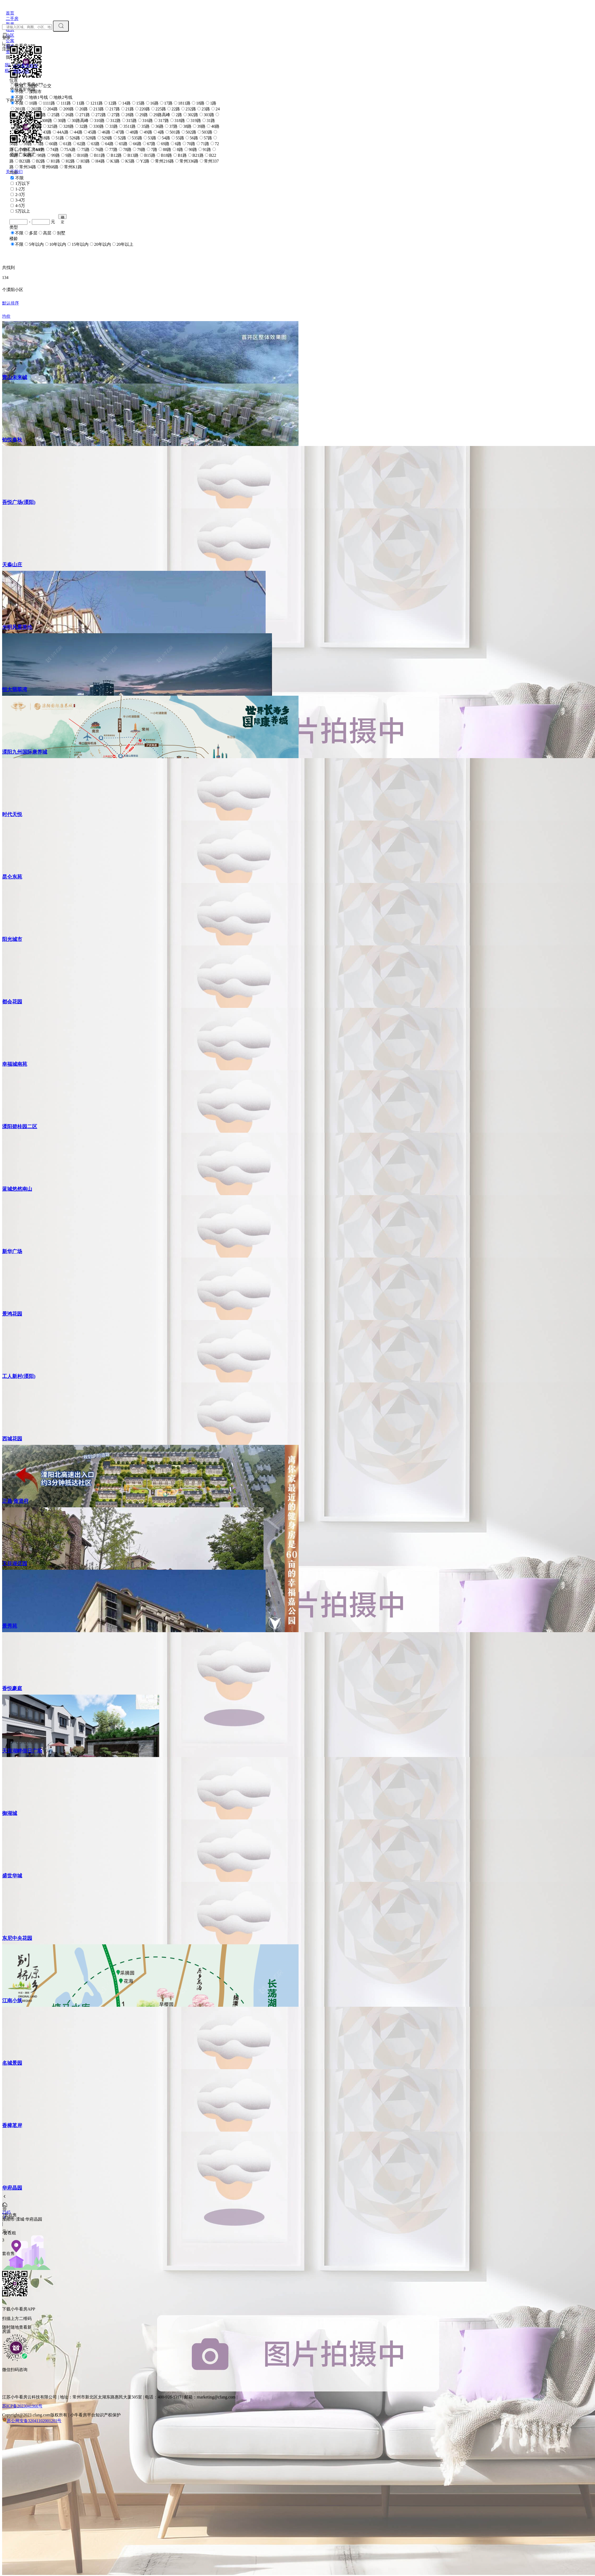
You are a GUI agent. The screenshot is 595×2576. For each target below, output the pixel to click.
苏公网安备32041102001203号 (34, 2420)
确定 (62, 217)
